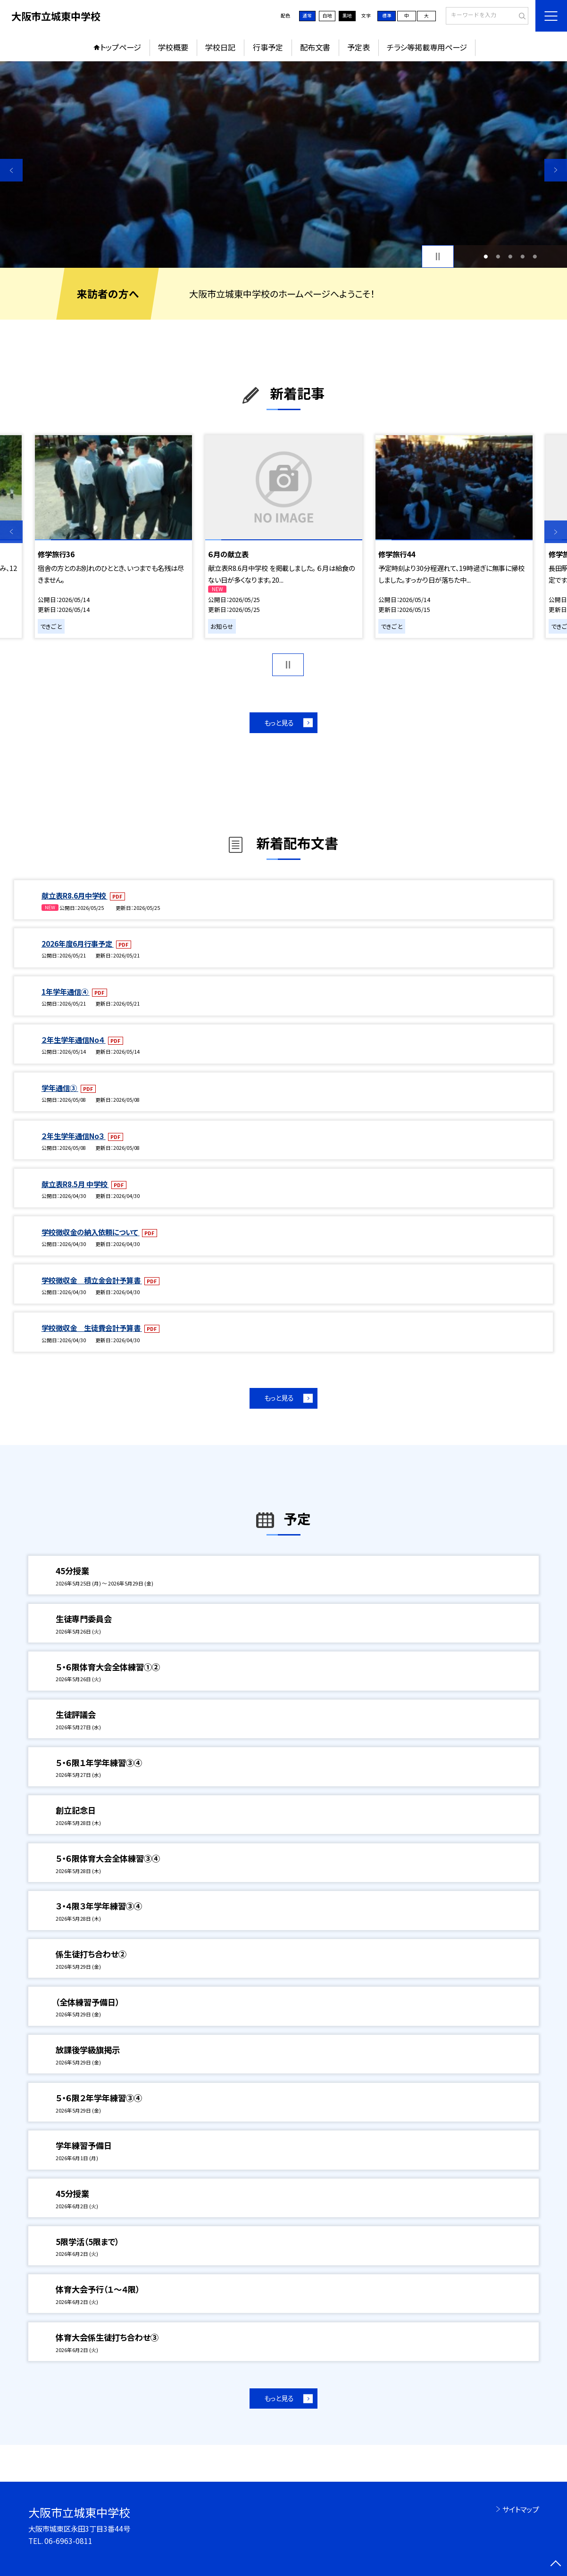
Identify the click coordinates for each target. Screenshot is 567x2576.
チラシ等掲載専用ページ (427, 47)
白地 (327, 15)
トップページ (120, 47)
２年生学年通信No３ (74, 1136)
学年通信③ (60, 1087)
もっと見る (279, 722)
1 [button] (486, 256)
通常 (307, 15)
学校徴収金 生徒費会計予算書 (92, 1327)
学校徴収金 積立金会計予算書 (92, 1280)
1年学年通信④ (66, 991)
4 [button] (522, 256)
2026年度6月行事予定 (78, 943)
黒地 (347, 15)
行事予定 (268, 47)
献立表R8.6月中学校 (75, 895)
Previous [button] (11, 170)
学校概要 (173, 47)
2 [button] (498, 256)
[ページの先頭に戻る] (555, 2564)
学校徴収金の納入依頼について (91, 1232)
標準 (387, 15)
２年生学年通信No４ (74, 1039)
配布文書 (315, 47)
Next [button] (555, 170)
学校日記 (220, 47)
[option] (283, 164)
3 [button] (510, 256)
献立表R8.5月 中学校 (75, 1184)
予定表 (358, 47)
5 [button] (535, 256)
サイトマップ (520, 2509)
